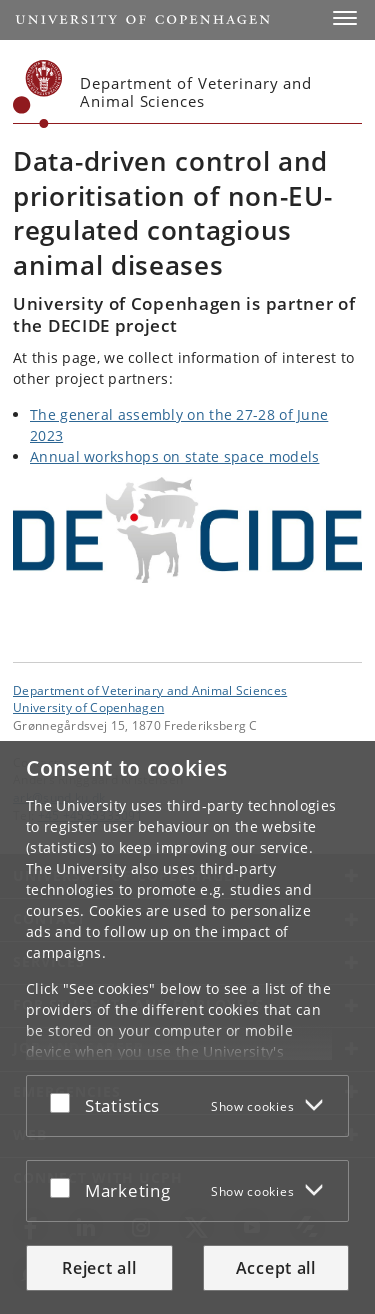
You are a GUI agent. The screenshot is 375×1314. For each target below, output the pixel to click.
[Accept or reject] (65, 1102)
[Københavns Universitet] (38, 94)
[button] (345, 18)
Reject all (99, 1268)
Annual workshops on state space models (174, 456)
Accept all (276, 1268)
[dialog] (187, 1027)
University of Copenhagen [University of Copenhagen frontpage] (88, 707)
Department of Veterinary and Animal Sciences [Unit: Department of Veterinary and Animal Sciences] (150, 690)
